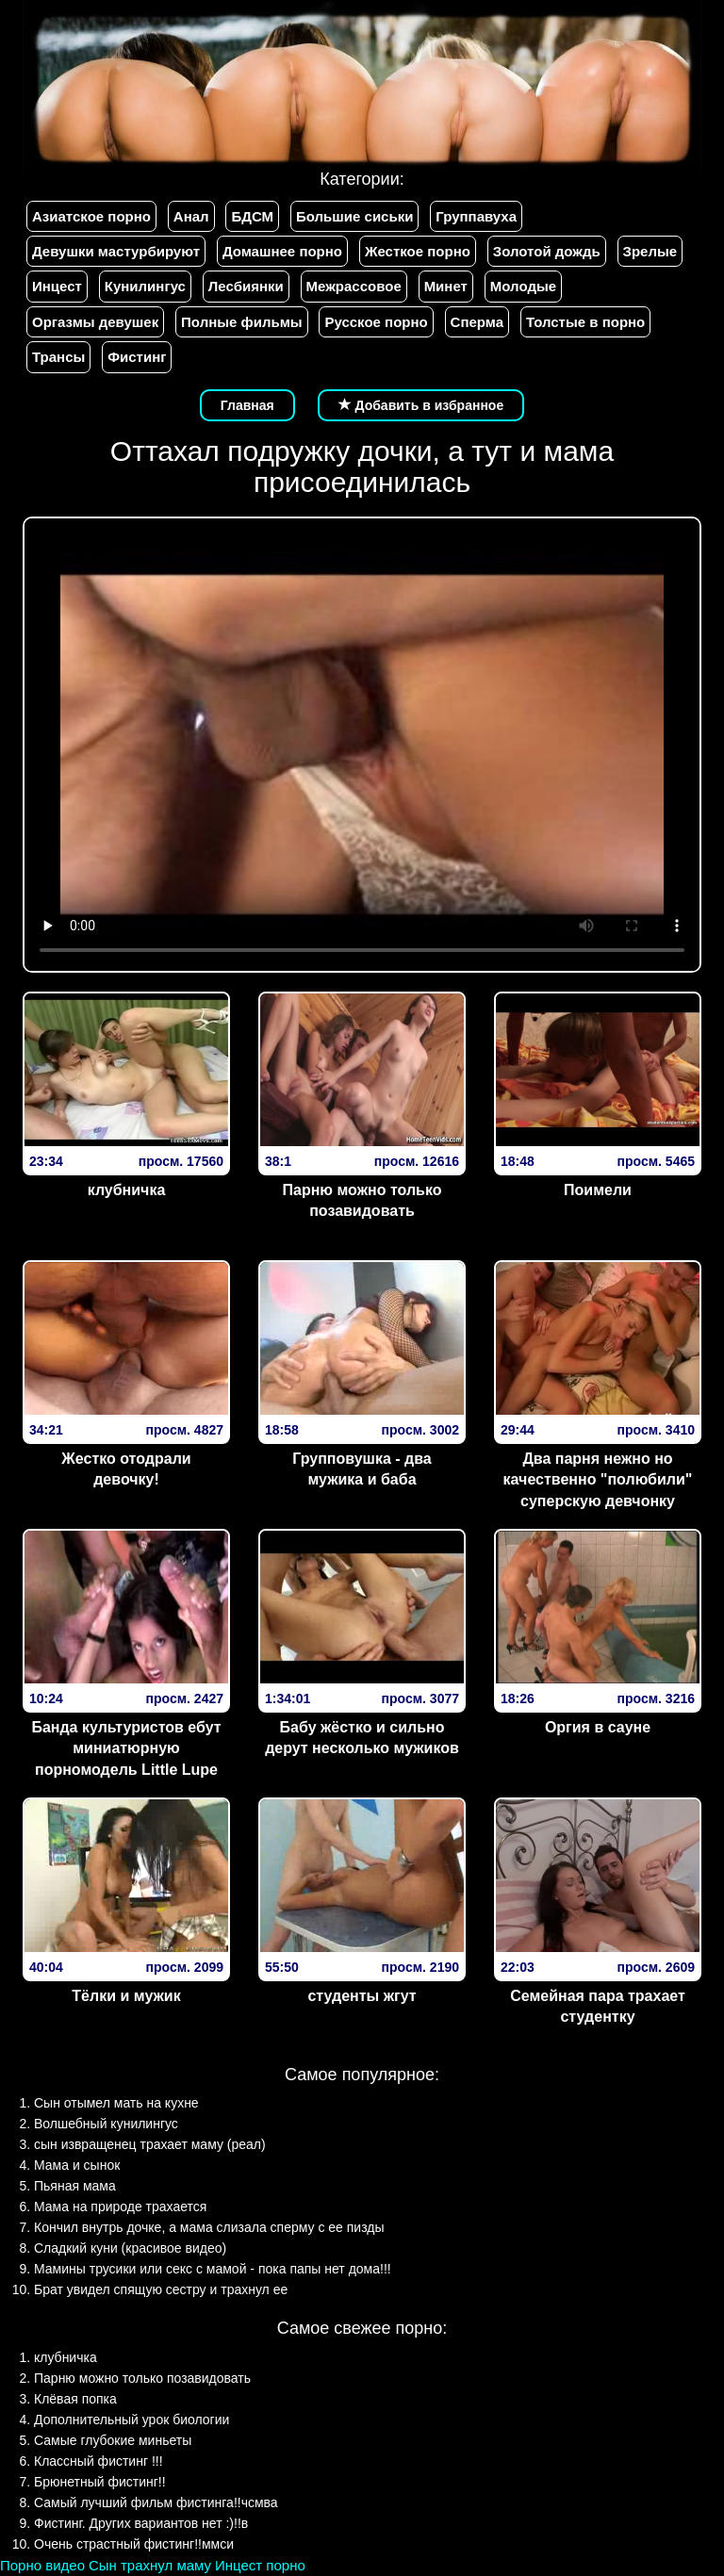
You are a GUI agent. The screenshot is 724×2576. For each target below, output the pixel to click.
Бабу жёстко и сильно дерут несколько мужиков (362, 1738)
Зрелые (650, 251)
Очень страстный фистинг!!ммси (134, 2544)
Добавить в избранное (421, 405)
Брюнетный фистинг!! (100, 2481)
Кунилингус (145, 286)
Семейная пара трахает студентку (597, 2007)
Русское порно (375, 322)
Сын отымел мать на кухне (116, 2102)
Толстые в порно (585, 322)
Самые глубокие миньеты (112, 2440)
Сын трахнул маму (150, 2565)
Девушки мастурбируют (116, 251)
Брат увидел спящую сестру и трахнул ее (161, 2289)
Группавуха (476, 216)
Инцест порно (260, 2565)
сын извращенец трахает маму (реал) (150, 2144)
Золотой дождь (547, 251)
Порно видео (42, 2565)
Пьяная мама (75, 2185)
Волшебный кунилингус (106, 2123)
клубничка (127, 1190)
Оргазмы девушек (95, 322)
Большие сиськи (354, 216)
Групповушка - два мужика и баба (362, 1469)
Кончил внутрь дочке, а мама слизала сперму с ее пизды (209, 2227)
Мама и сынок (77, 2165)
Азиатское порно (91, 216)
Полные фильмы (241, 322)
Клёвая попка (75, 2398)
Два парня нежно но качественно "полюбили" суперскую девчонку (598, 1480)
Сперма (477, 322)
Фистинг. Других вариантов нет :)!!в (141, 2523)
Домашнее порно (282, 251)
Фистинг (136, 357)
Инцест (57, 286)
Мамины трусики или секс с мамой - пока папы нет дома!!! (212, 2268)
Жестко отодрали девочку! (125, 1469)
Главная (247, 405)
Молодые (523, 286)
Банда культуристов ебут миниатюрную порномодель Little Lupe (126, 1749)
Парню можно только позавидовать (362, 1201)
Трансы (58, 357)
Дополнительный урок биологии (131, 2419)
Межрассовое (354, 286)
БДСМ (252, 216)
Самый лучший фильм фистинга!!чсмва (156, 2502)
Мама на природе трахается (120, 2206)
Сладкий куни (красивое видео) (130, 2248)
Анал (191, 216)
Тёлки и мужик (126, 1996)
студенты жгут (361, 1996)
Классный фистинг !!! (98, 2461)
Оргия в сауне (597, 1727)
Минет (446, 286)
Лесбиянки (246, 286)
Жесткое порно (417, 251)
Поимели (598, 1190)
